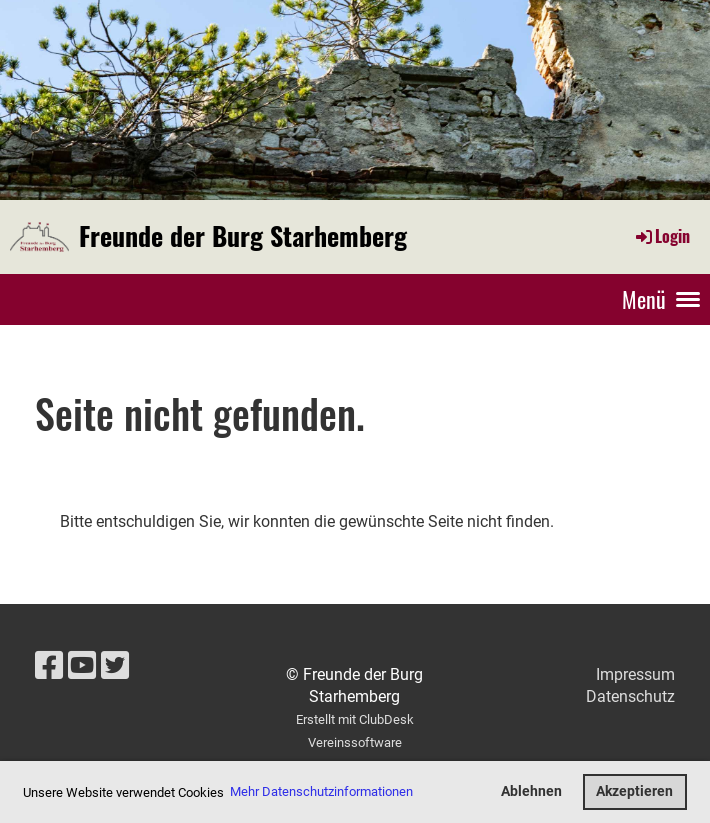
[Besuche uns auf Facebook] (49, 666)
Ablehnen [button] (531, 791)
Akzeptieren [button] (634, 791)
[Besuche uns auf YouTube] (82, 666)
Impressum (635, 674)
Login (661, 236)
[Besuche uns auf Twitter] (115, 666)
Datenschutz (630, 696)
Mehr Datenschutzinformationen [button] (321, 791)
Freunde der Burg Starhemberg (243, 236)
